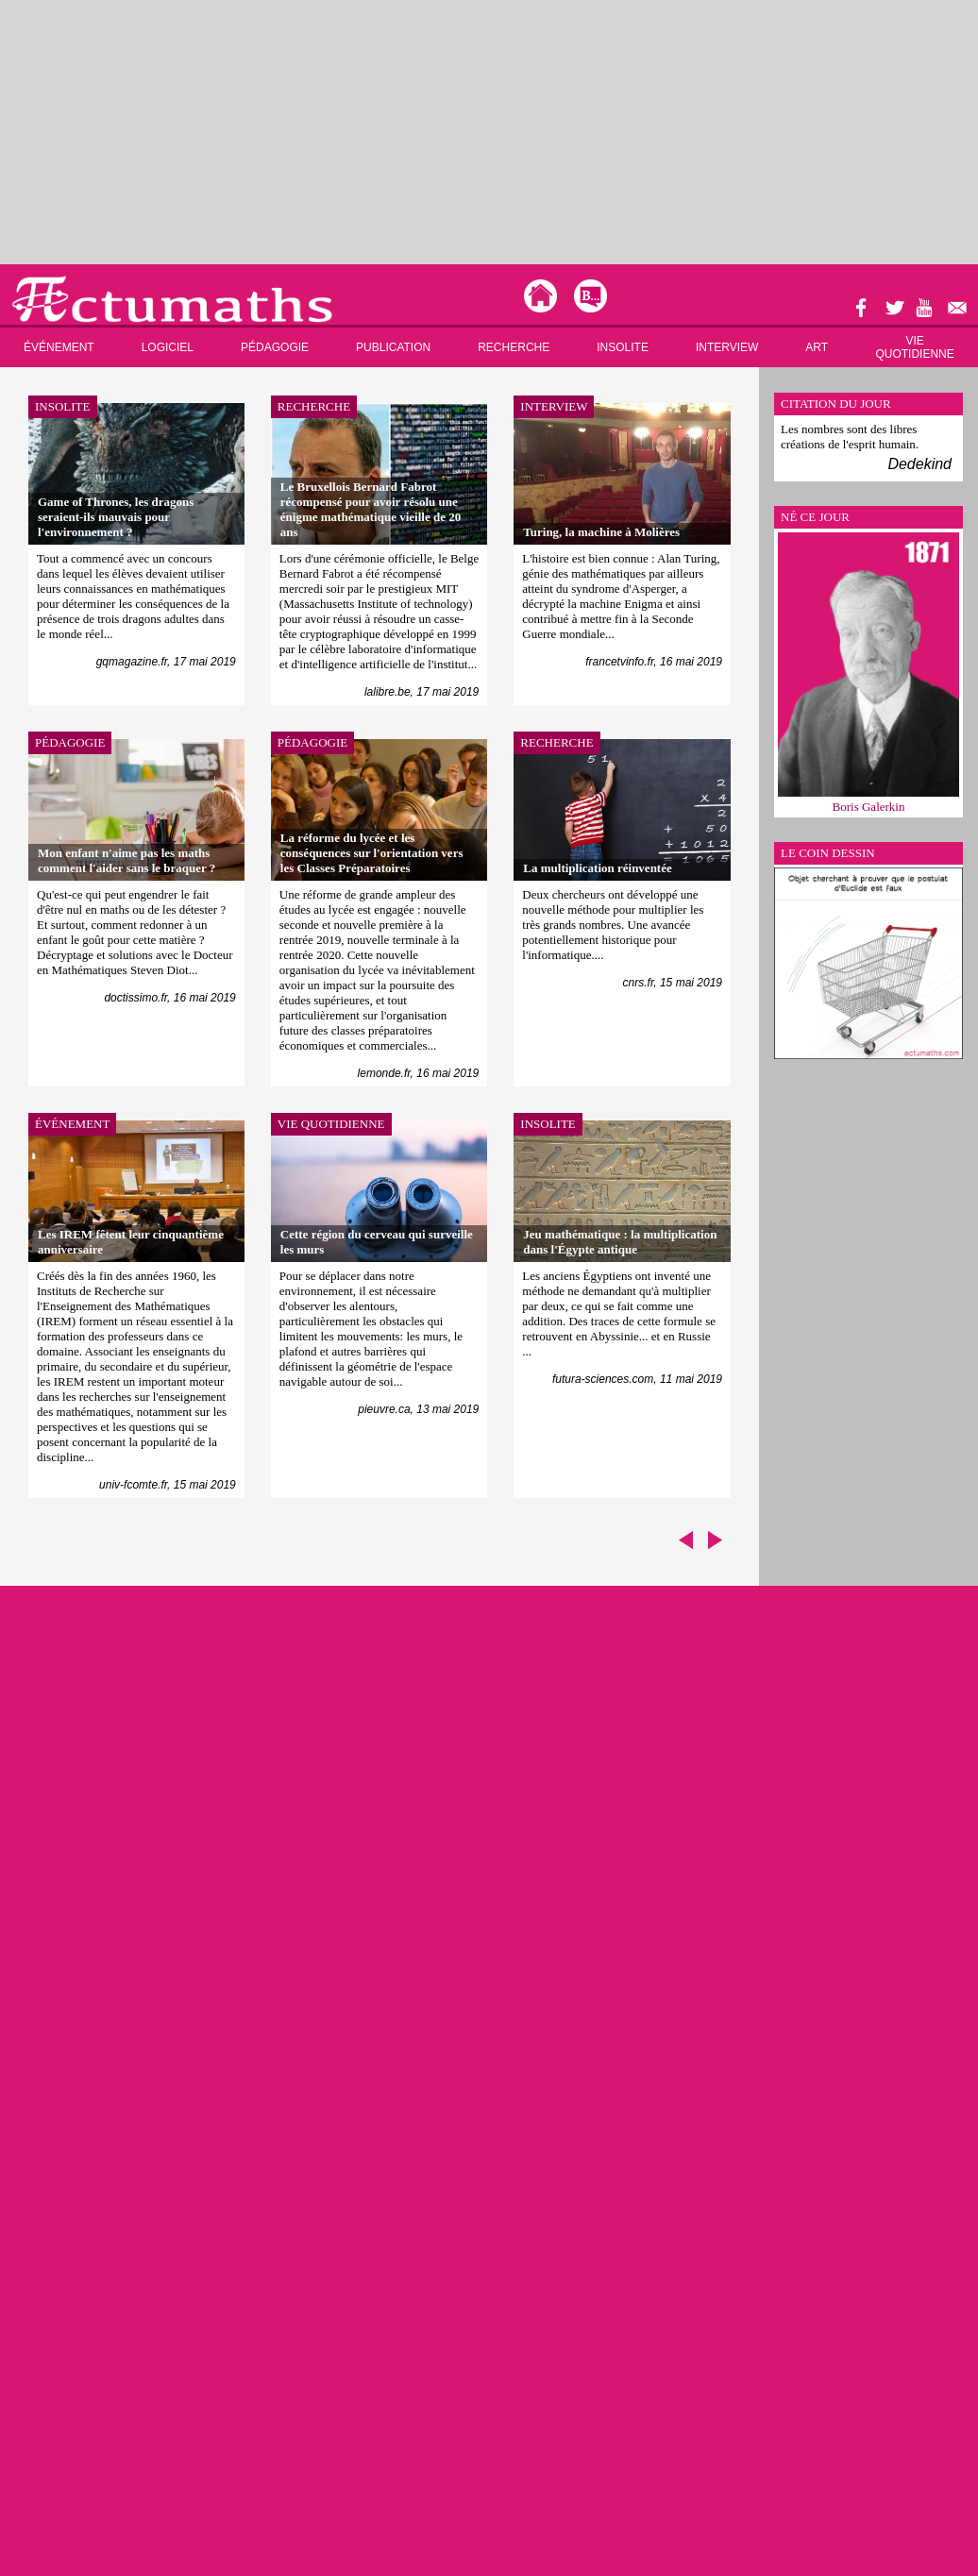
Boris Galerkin (869, 807)
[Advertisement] (296, 132)
